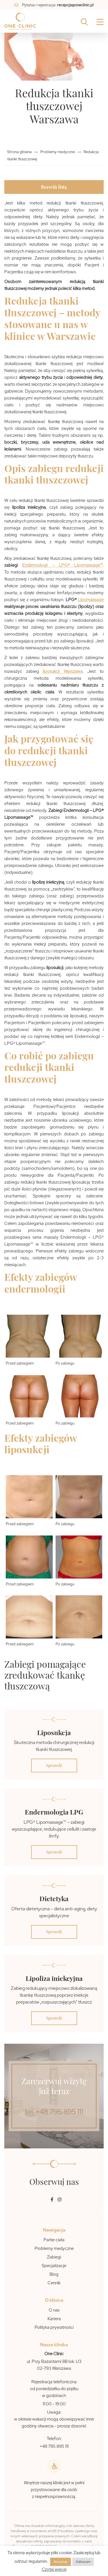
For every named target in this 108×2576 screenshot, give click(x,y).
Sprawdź (54, 1765)
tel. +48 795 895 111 (54, 2112)
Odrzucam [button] (83, 2562)
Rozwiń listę (54, 187)
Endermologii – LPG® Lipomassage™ (62, 565)
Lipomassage (91, 600)
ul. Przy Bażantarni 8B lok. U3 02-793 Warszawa (54, 2365)
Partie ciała (54, 2240)
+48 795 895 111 (54, 2446)
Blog (54, 2274)
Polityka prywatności (54, 2327)
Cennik (54, 2283)
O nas (54, 2310)
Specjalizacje (54, 2266)
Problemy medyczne (57, 151)
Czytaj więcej (54, 2569)
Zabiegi (54, 2257)
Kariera (54, 2319)
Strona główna (20, 151)
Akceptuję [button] (60, 2562)
